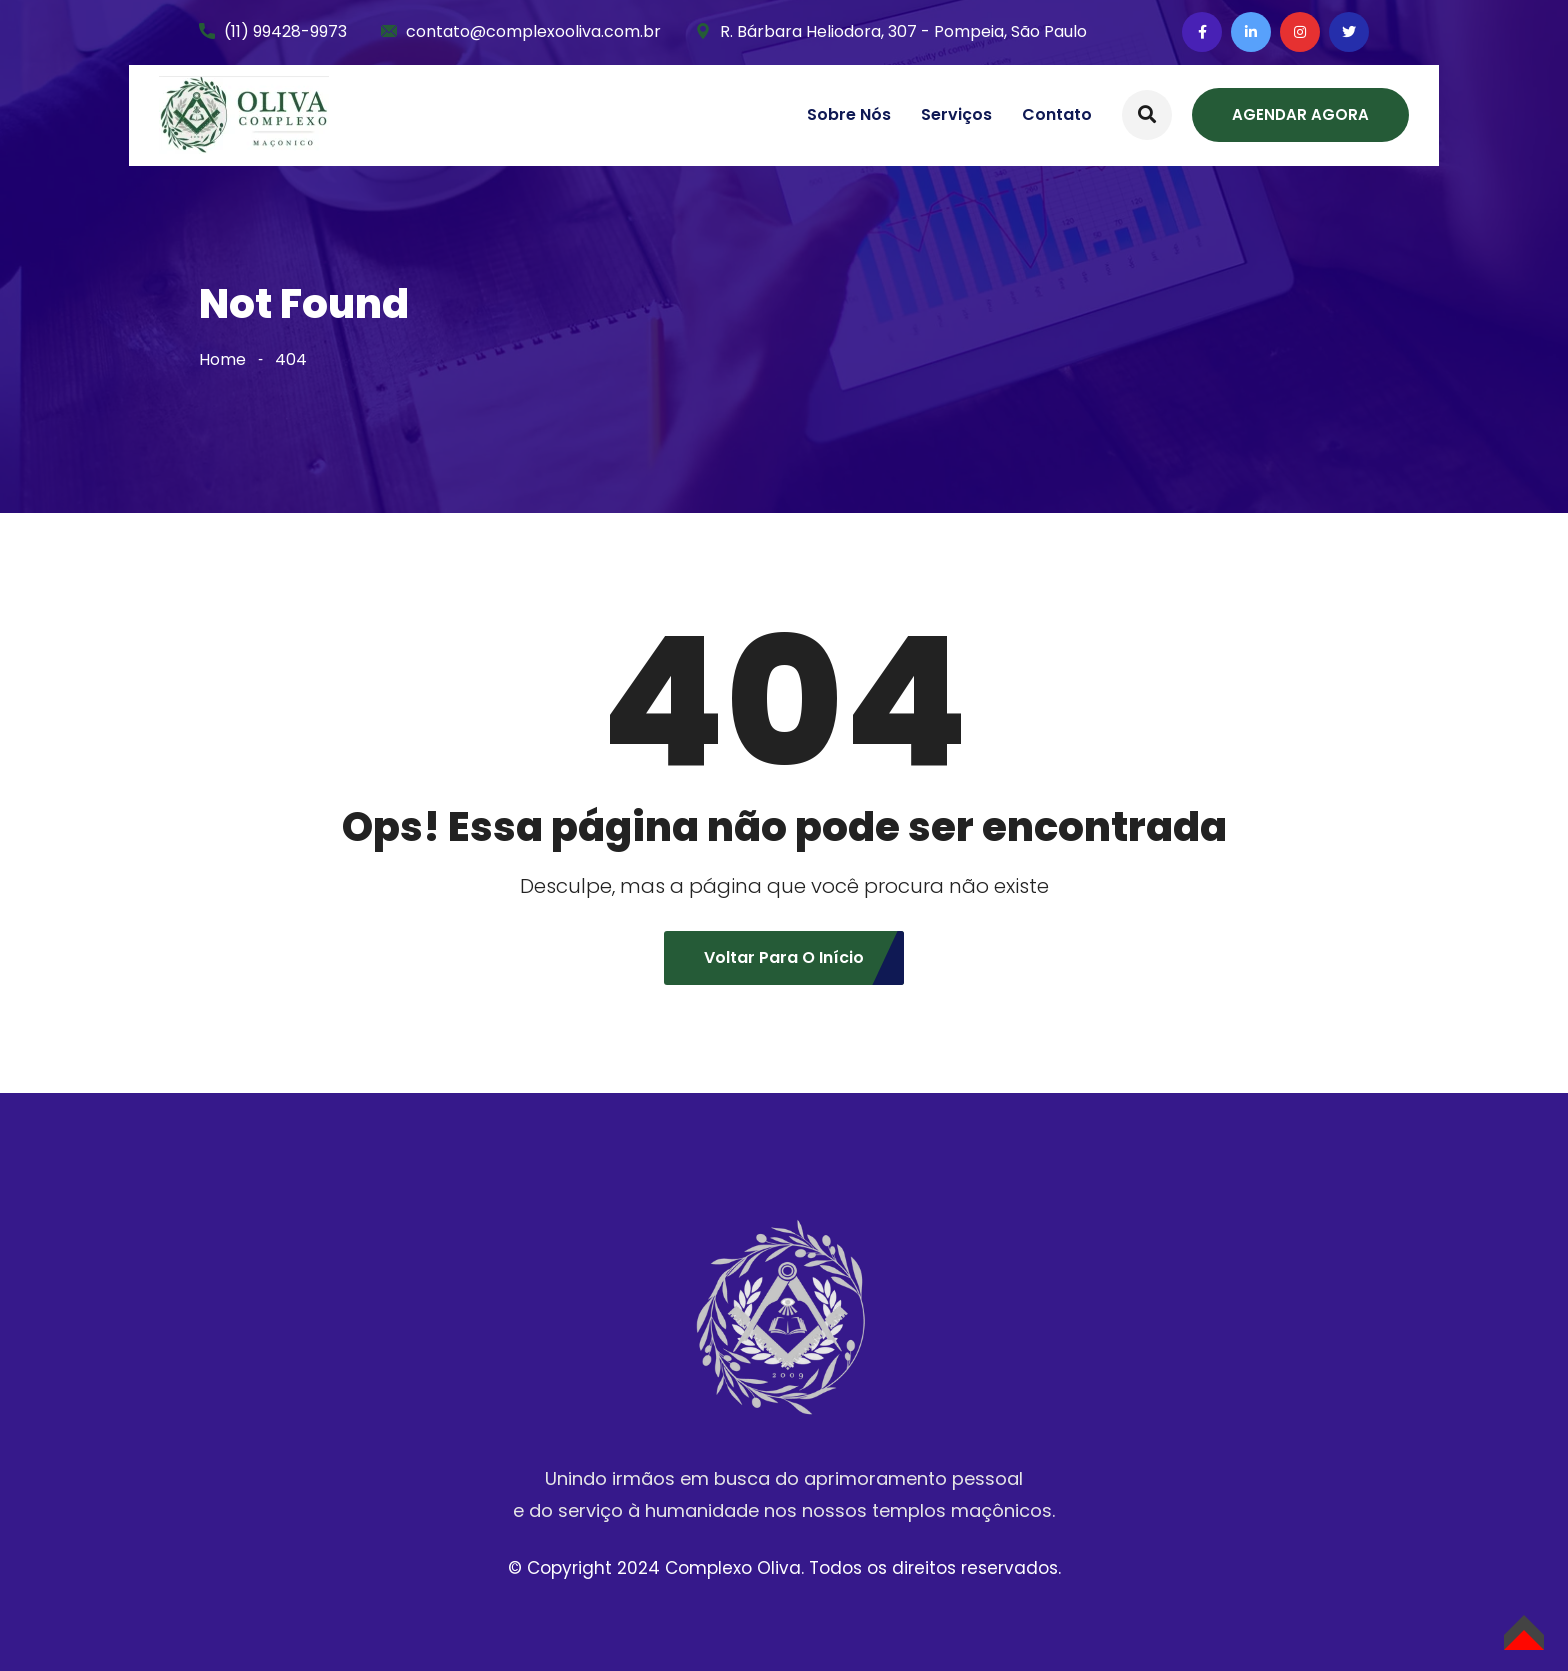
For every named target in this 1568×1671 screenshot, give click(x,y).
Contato (1057, 114)
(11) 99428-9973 (285, 31)
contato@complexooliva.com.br (533, 31)
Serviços (956, 114)
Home (222, 359)
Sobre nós (849, 114)
